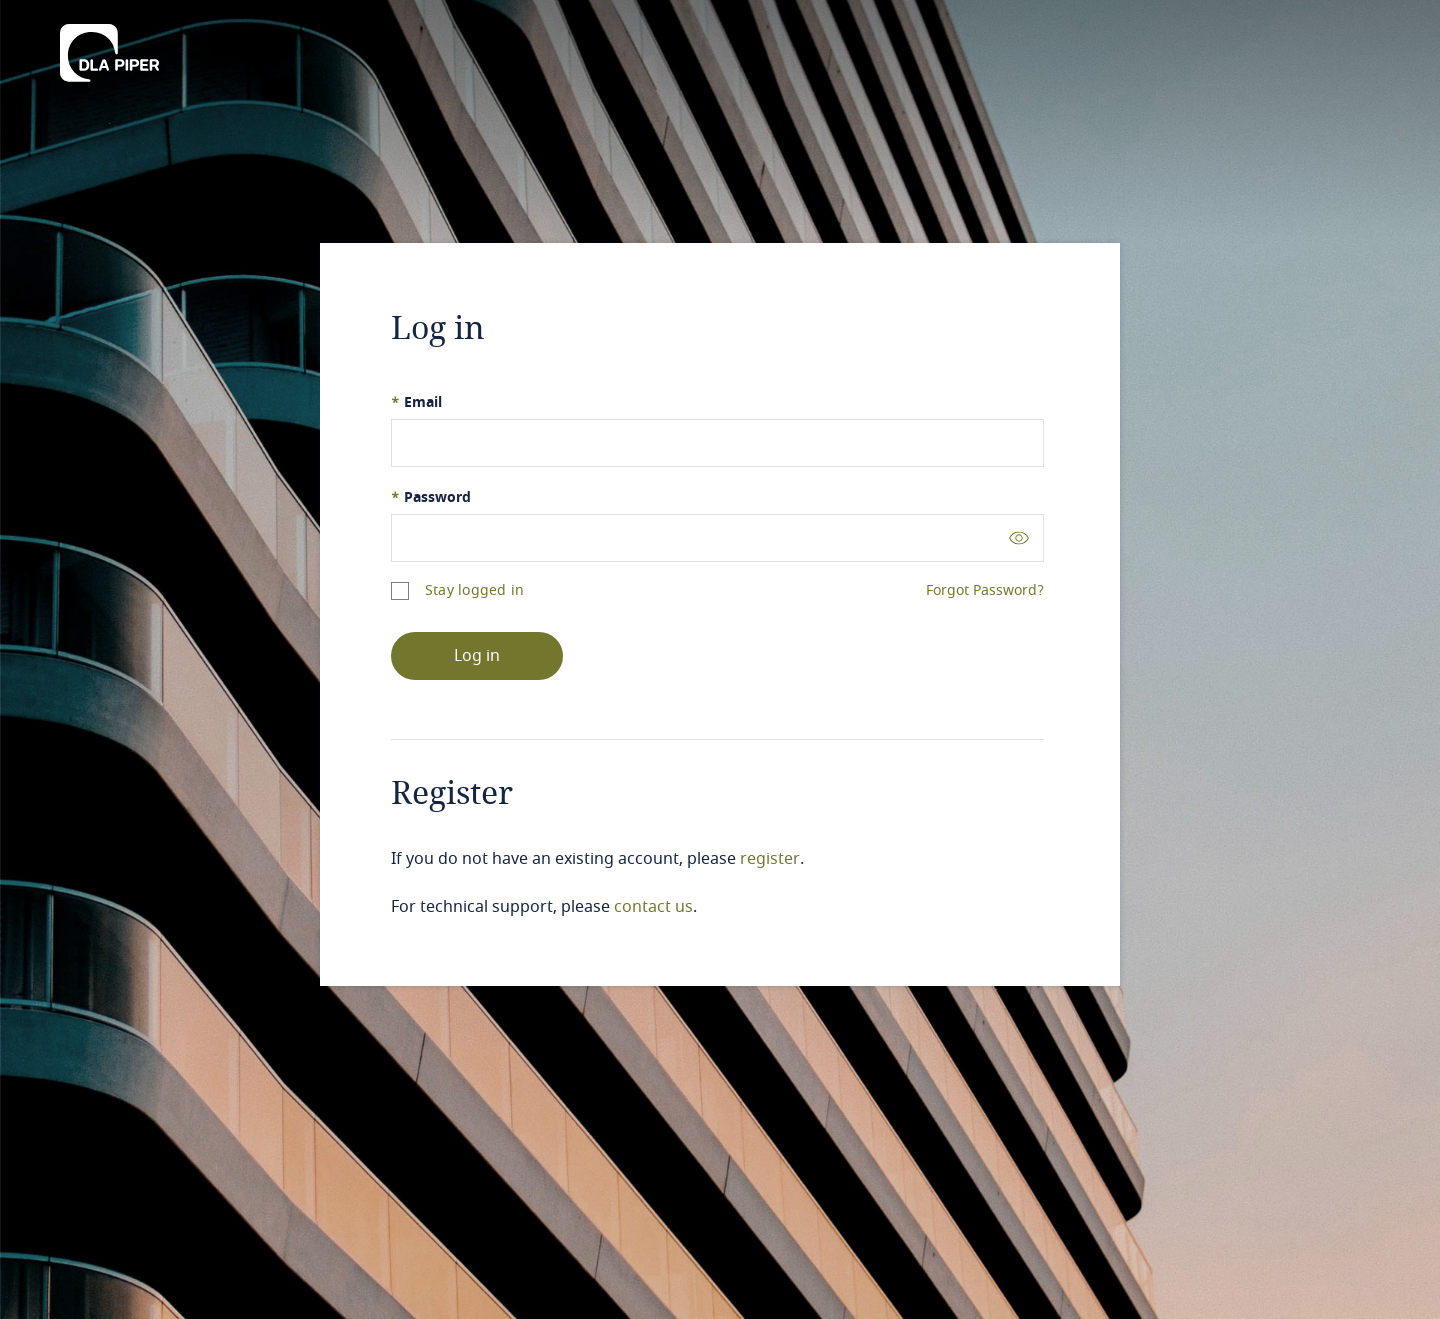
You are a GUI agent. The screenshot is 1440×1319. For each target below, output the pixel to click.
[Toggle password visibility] (1019, 537)
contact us (653, 907)
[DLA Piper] (109, 47)
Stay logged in (474, 590)
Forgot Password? (985, 591)
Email (416, 402)
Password (431, 497)
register (770, 859)
